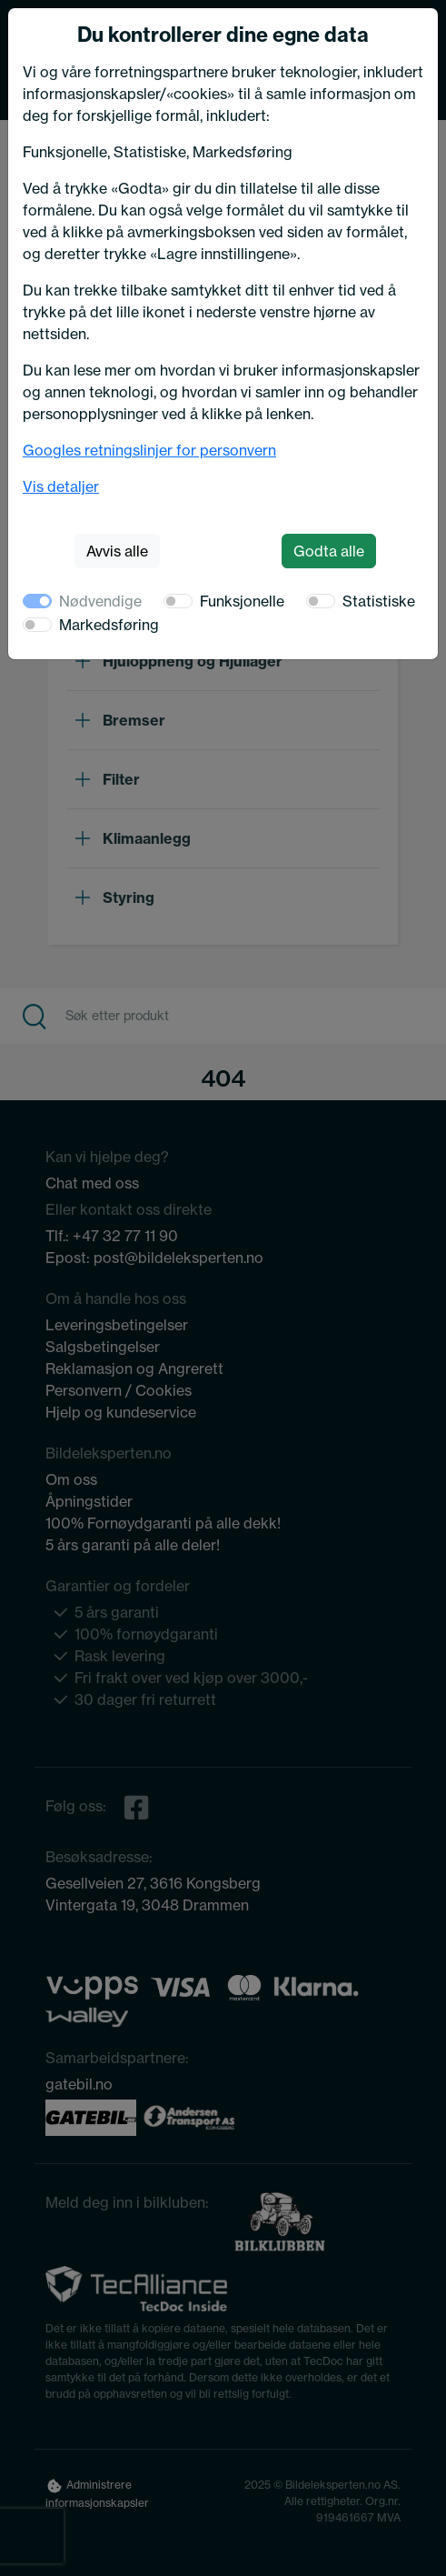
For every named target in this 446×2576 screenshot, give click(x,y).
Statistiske (378, 601)
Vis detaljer (61, 486)
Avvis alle (117, 551)
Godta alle (328, 551)
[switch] (178, 601)
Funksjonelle (242, 601)
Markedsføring (109, 625)
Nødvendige (100, 601)
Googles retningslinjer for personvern (149, 450)
